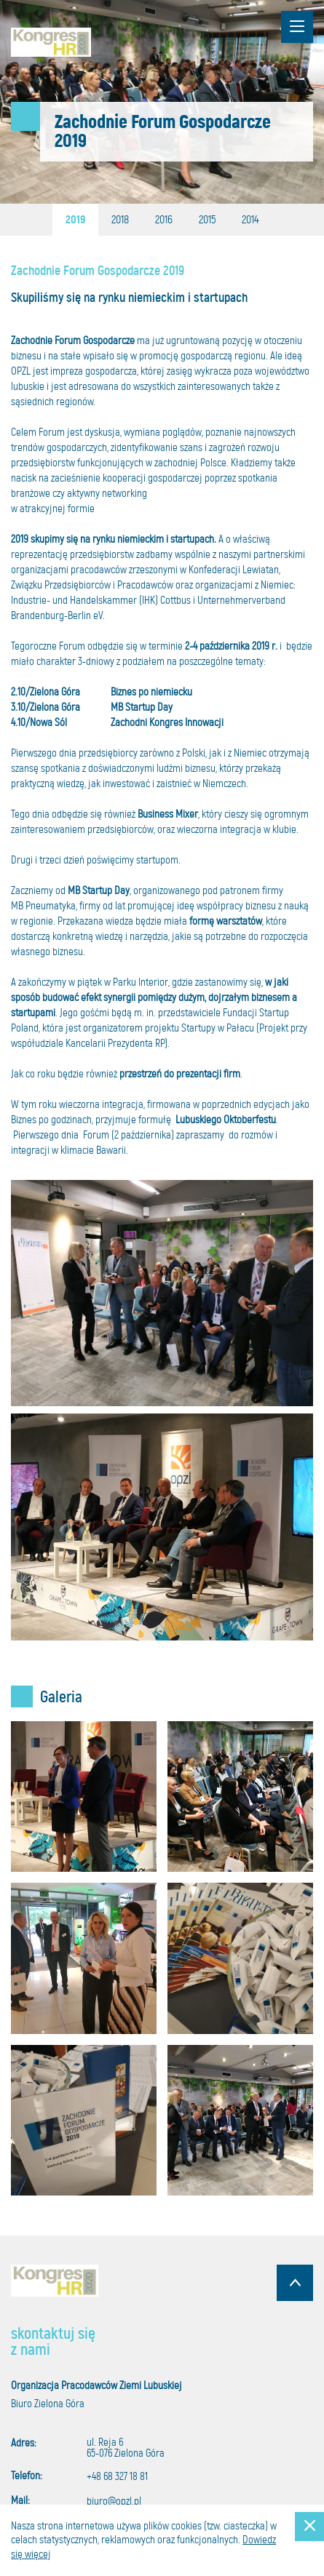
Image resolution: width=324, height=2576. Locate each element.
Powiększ (84, 1797)
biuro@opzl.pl (114, 2501)
